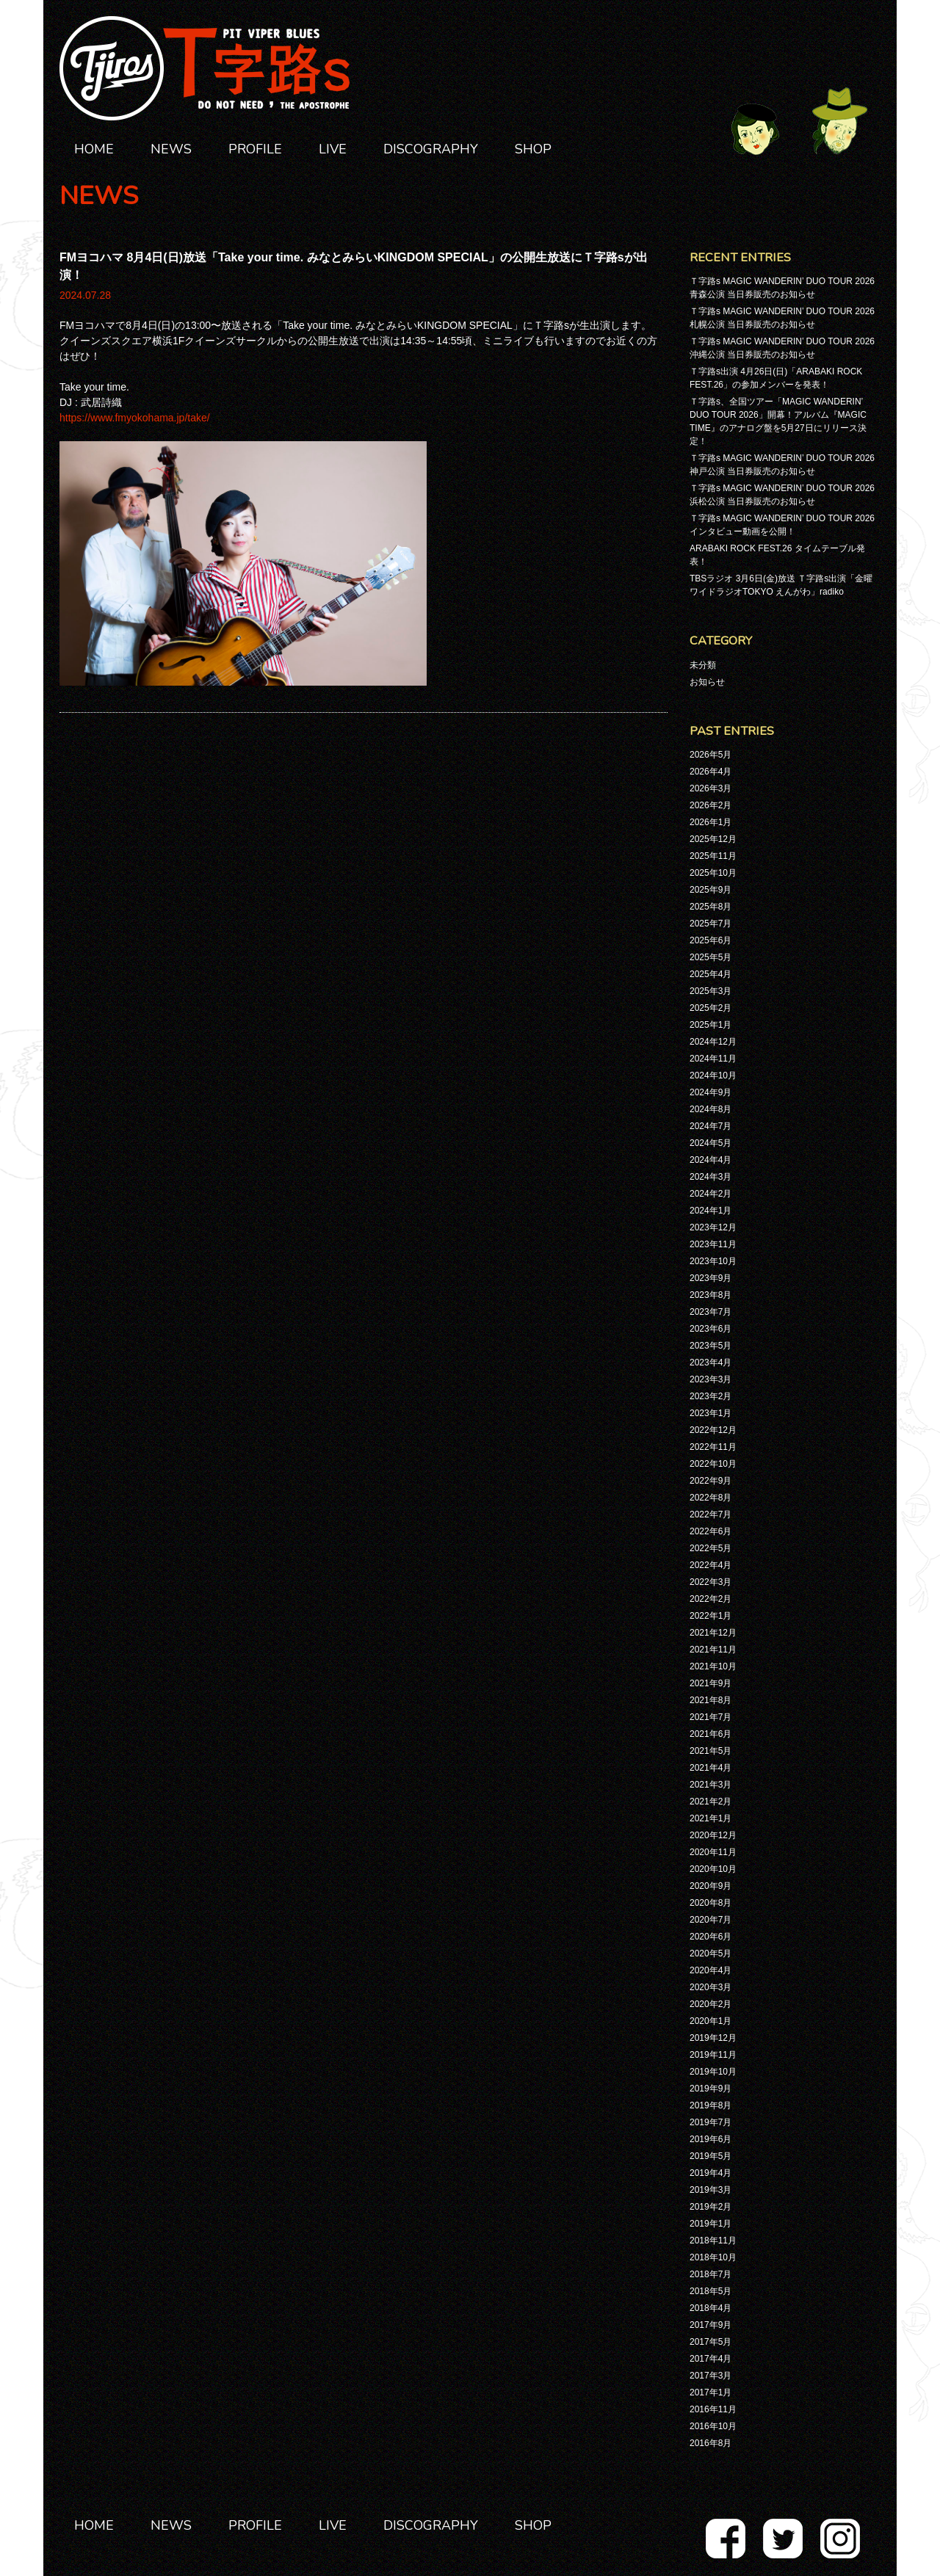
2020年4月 (710, 1970)
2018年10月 (713, 2257)
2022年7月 (710, 1514)
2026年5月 (710, 755)
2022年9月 (710, 1481)
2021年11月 (713, 1649)
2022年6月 (710, 1531)
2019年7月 (710, 2122)
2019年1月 (710, 2223)
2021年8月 (710, 1700)
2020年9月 (710, 1886)
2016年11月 (713, 2409)
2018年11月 (713, 2240)
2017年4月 (710, 2359)
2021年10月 (713, 1666)
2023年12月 (713, 1227)
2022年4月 (710, 1565)
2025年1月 (710, 1025)
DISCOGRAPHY (430, 149)
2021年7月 (710, 1717)
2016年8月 (710, 2443)
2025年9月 (710, 890)
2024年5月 (710, 1143)
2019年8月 (710, 2105)
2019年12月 (713, 2038)
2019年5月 (710, 2156)
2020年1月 (710, 2021)
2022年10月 (713, 1464)
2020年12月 (713, 1835)
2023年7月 (710, 1312)
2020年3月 (710, 1987)
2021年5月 (710, 1751)
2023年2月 (710, 1396)
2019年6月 (710, 2139)
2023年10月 (713, 1261)
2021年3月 (710, 1784)
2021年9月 (710, 1683)
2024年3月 (710, 1177)
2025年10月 (713, 873)
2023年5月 (710, 1345)
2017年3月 (710, 2375)
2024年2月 (710, 1194)
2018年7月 (710, 2274)
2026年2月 (710, 805)
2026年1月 (710, 822)
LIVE (333, 149)
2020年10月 (713, 1869)
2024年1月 (710, 1210)
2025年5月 (710, 957)
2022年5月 (710, 1548)
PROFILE (255, 149)
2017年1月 (710, 2392)
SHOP (533, 149)
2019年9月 (710, 2088)
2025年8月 (710, 906)
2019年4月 (710, 2173)
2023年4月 (710, 1362)
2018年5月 (710, 2291)
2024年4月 (710, 1160)
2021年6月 (710, 1734)
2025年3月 (710, 991)
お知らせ (707, 682)
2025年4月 (710, 974)
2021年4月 (710, 1768)
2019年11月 (713, 2055)
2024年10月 (713, 1075)
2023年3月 (710, 1379)
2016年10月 (713, 2426)
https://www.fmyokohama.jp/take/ (134, 418)
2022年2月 (710, 1599)
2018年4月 (710, 2308)
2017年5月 (710, 2342)
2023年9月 (710, 1278)
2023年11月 (713, 1244)
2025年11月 (713, 856)
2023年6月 (710, 1329)
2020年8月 (710, 1903)
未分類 (703, 665)
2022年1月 (710, 1616)
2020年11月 (713, 1852)
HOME (94, 149)
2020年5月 (710, 1953)
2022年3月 (710, 1582)
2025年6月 (710, 940)
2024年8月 (710, 1109)
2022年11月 (713, 1447)
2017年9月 (710, 2325)
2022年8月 (710, 1497)
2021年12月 (713, 1633)
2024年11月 (713, 1058)
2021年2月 (710, 1801)
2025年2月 (710, 1008)
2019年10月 (713, 2072)
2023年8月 (710, 1295)
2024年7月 (710, 1126)
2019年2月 (710, 2207)
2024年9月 (710, 1092)
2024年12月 (713, 1042)
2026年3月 (710, 788)
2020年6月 (710, 1936)
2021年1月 (710, 1818)
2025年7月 (710, 923)
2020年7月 (710, 1920)
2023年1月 (710, 1413)
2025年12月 (713, 839)
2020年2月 (710, 2004)
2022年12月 (713, 1430)
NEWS (171, 149)
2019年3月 (710, 2190)
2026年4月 (710, 771)
